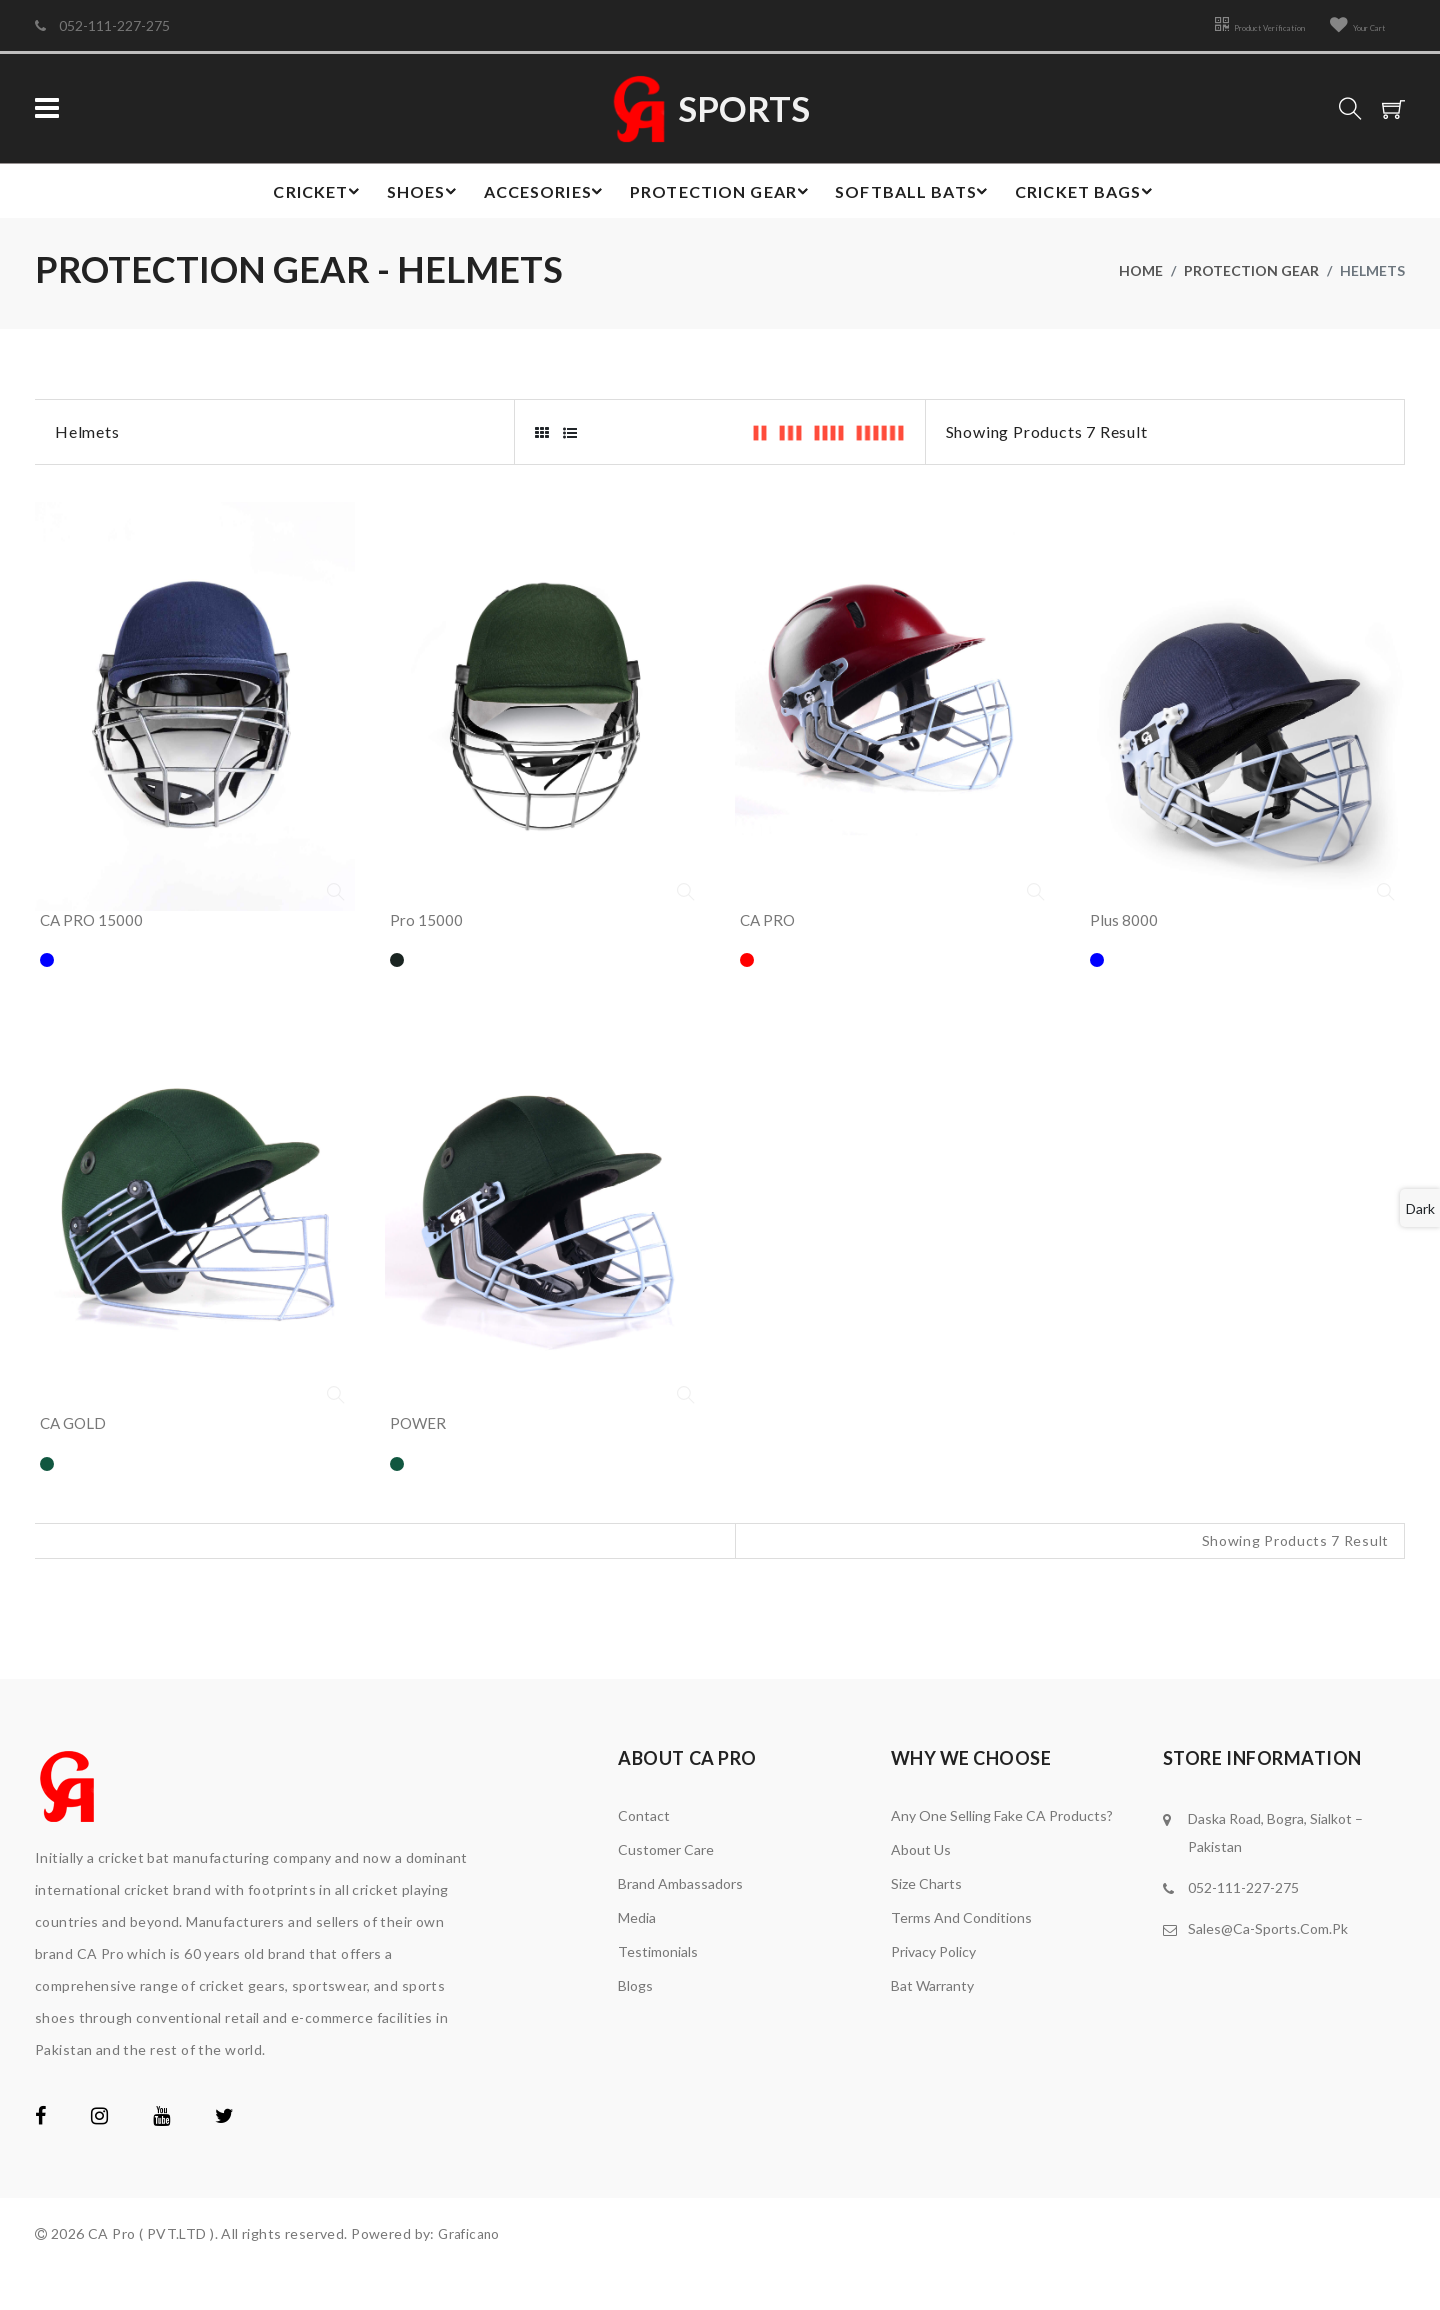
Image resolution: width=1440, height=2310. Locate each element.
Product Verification (1205, 25)
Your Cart (1344, 25)
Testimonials (658, 1991)
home (1141, 279)
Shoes (415, 196)
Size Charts (926, 1923)
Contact (644, 1855)
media (637, 1957)
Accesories (541, 196)
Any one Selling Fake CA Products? (1002, 1855)
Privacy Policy (933, 1991)
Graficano (470, 2273)
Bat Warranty (932, 2025)
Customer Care (666, 1889)
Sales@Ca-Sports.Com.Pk (1268, 1968)
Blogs (635, 2025)
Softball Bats (919, 196)
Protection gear (722, 196)
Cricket (304, 196)
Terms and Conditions (961, 1957)
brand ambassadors (680, 1923)
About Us (921, 1889)
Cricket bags (1096, 196)
